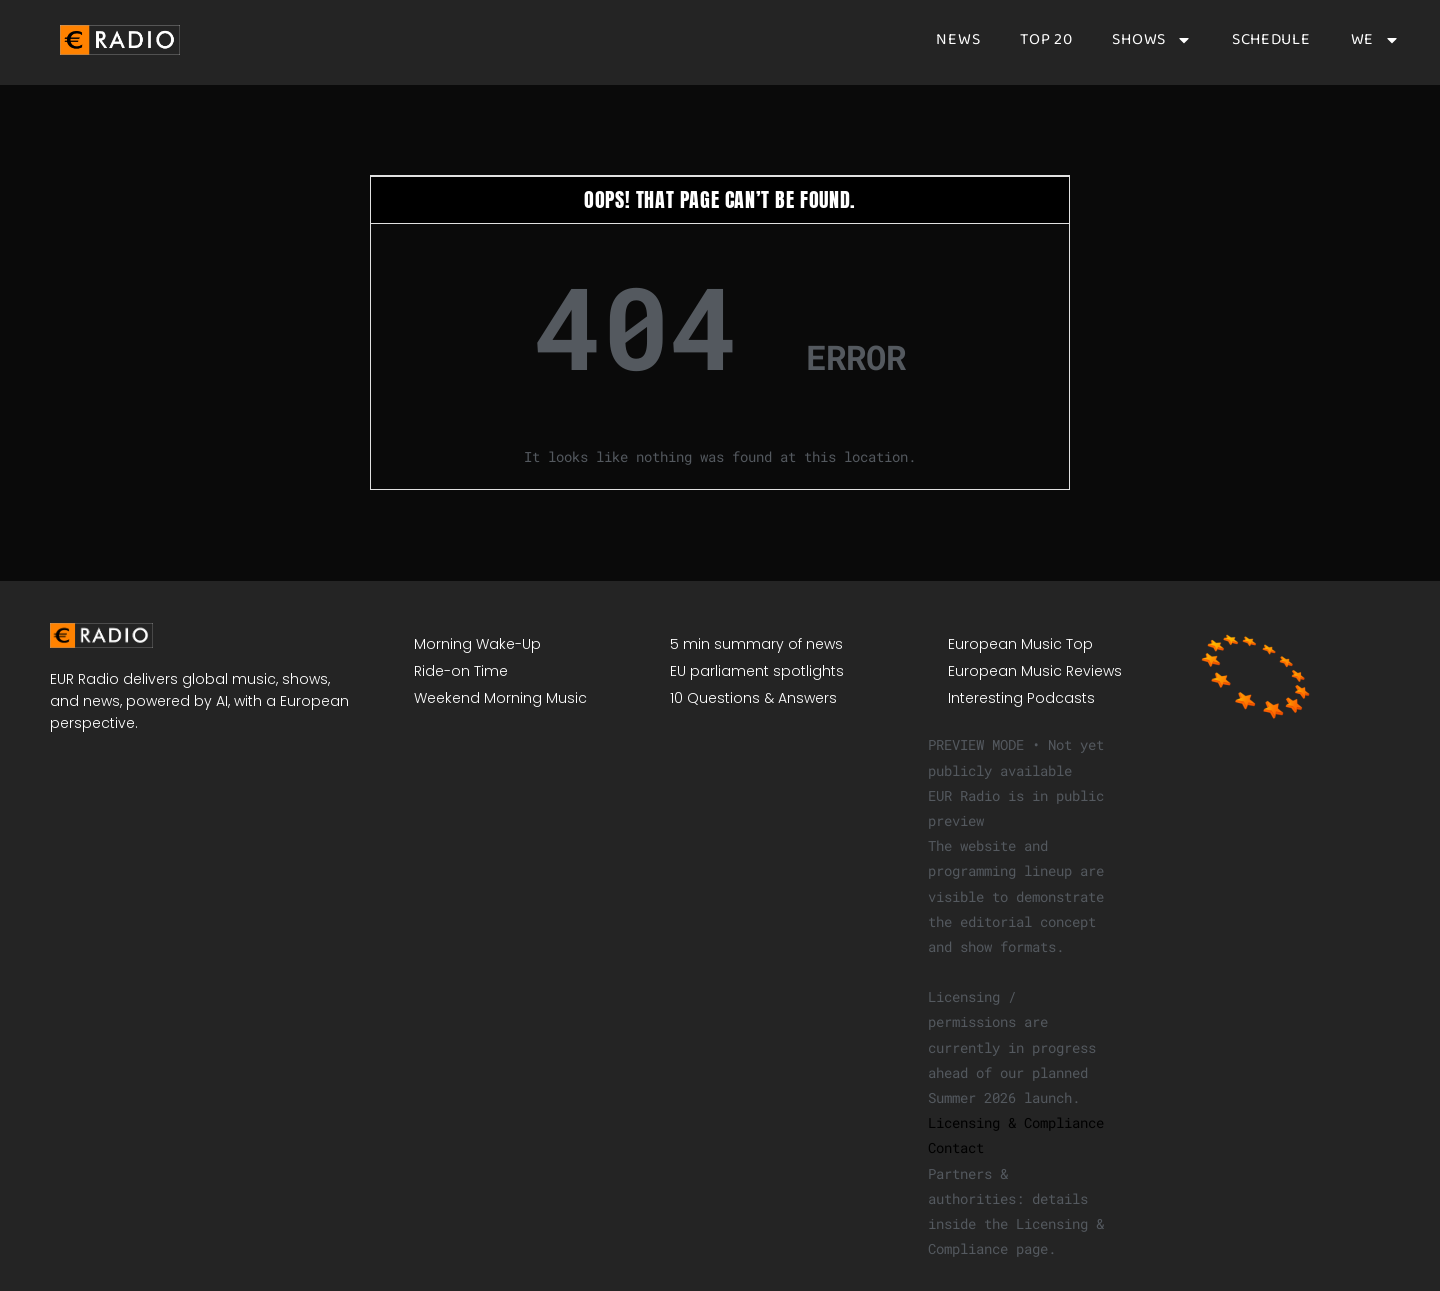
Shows (1152, 40)
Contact (956, 1147)
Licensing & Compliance (1016, 1122)
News (958, 40)
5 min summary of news (756, 644)
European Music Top (1020, 644)
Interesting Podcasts (1021, 698)
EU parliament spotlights (757, 671)
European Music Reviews (1035, 671)
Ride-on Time (461, 671)
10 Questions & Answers (753, 698)
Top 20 (1046, 40)
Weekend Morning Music (500, 698)
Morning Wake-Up (477, 644)
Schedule (1271, 40)
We (1375, 40)
